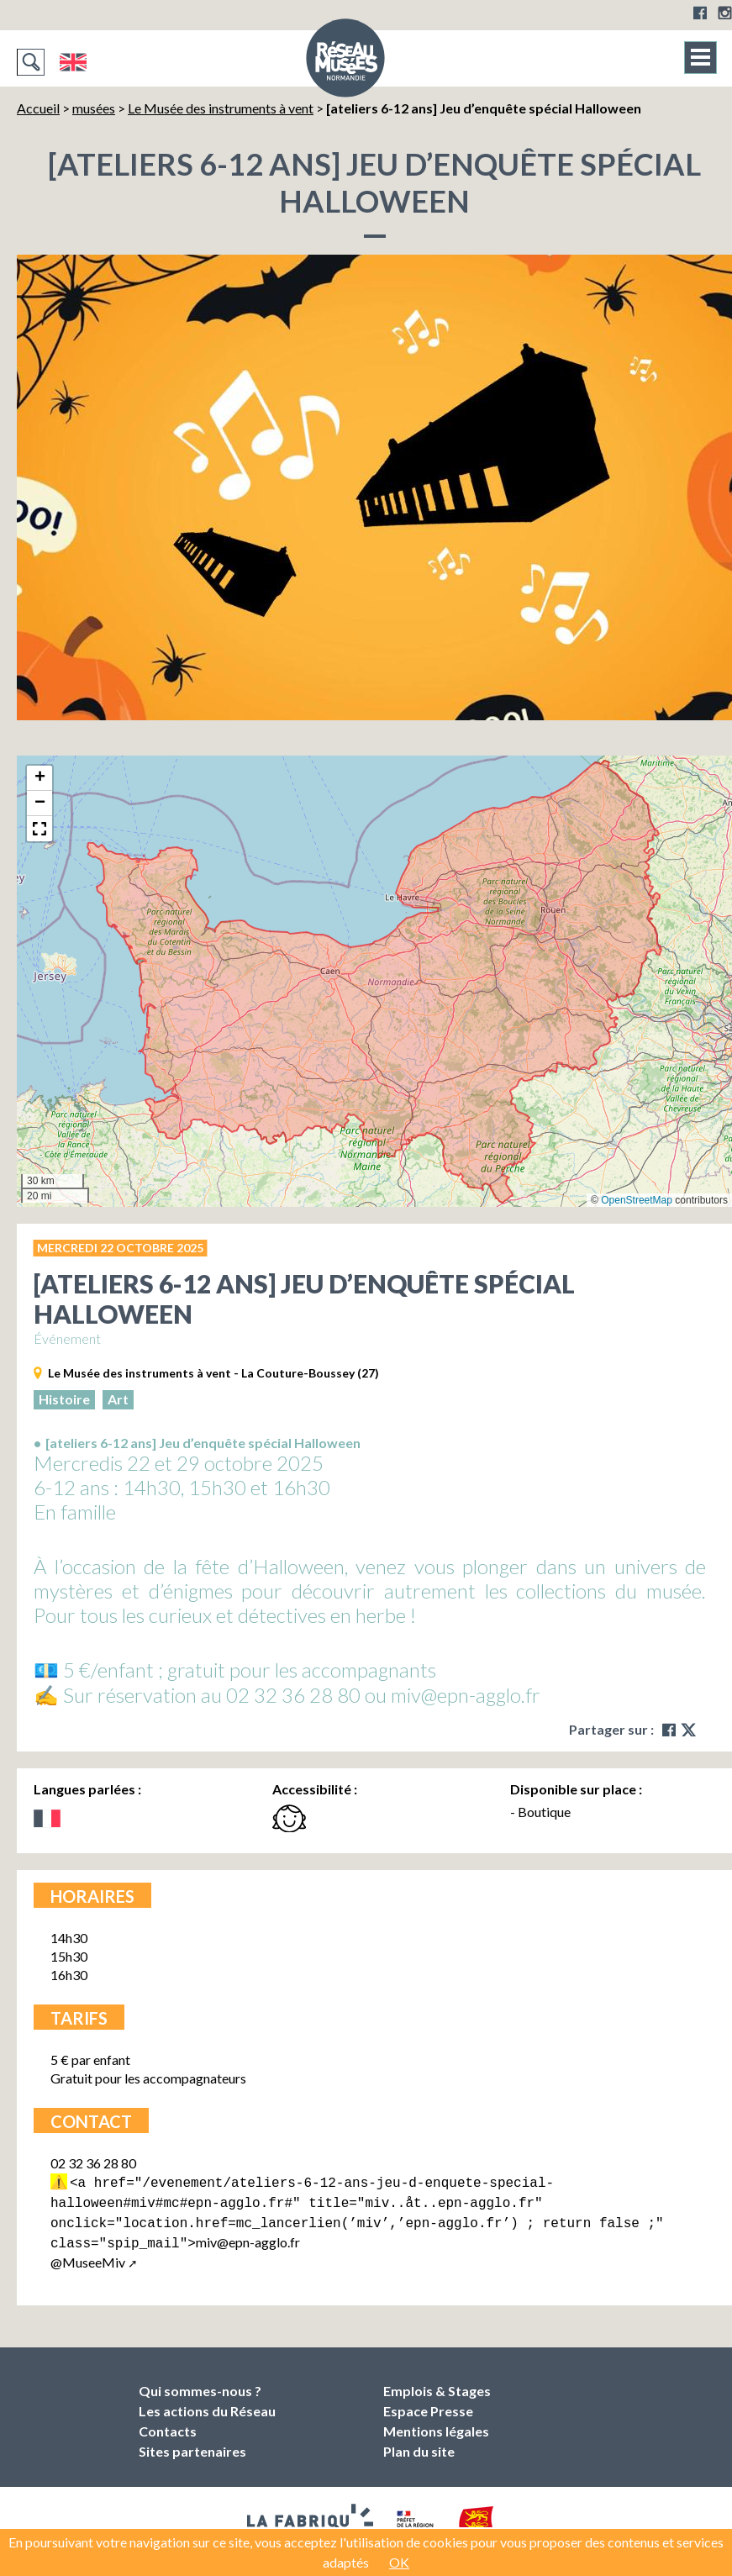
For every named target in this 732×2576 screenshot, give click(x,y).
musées (93, 108)
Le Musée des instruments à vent (220, 108)
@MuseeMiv (87, 2255)
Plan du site (419, 2444)
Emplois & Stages (437, 2384)
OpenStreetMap (636, 1200)
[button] (39, 778)
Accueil (38, 108)
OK (399, 2562)
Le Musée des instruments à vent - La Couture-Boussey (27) (213, 1373)
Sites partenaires (192, 2444)
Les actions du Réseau (207, 2404)
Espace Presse (428, 2404)
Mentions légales (436, 2424)
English (73, 62)
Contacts (168, 2424)
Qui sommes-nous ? (200, 2384)
